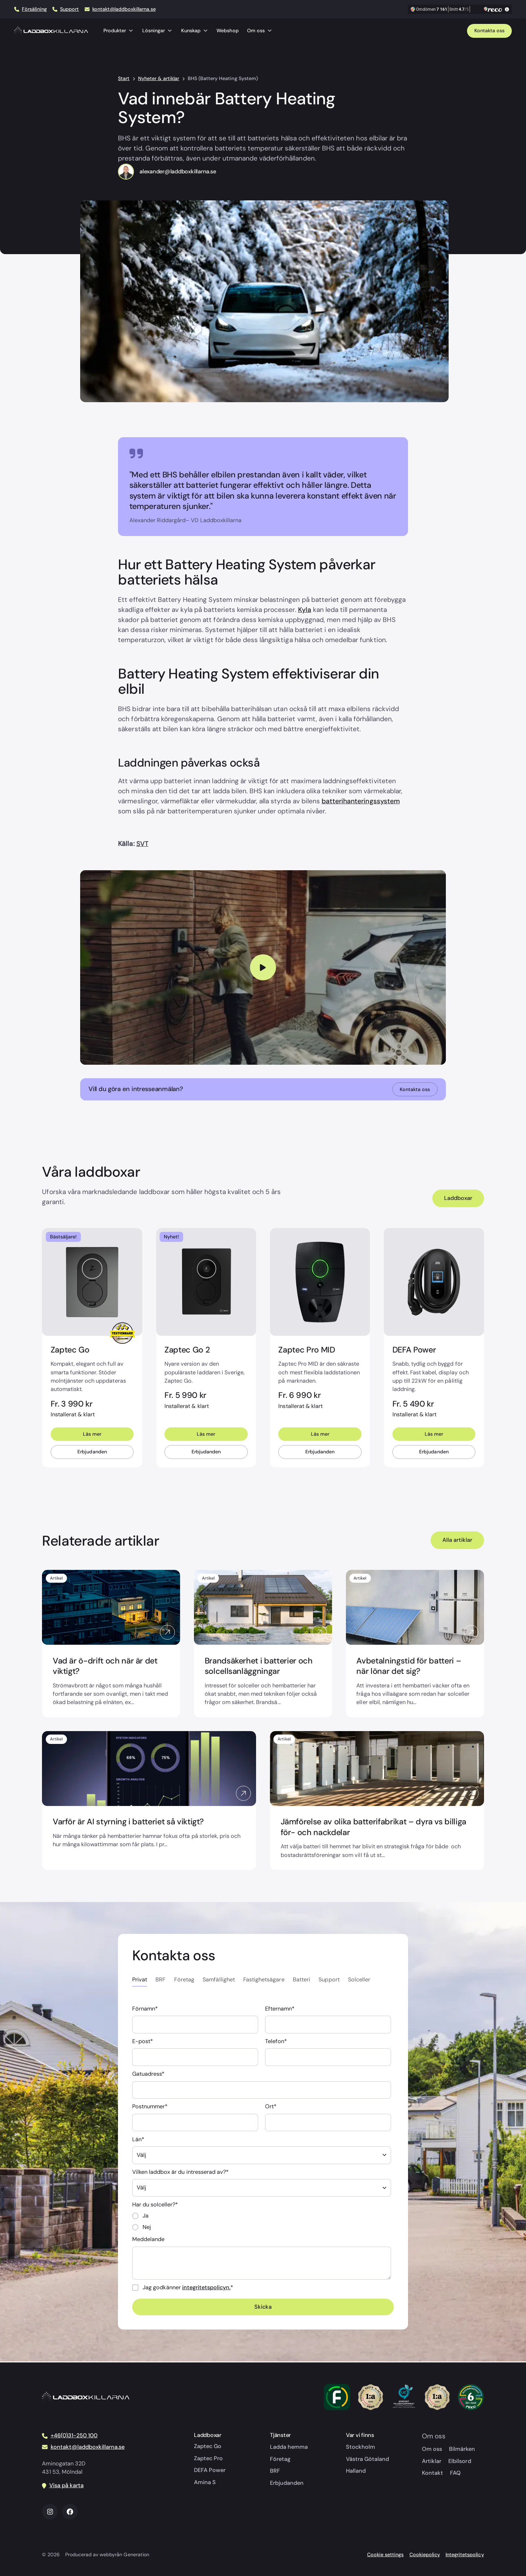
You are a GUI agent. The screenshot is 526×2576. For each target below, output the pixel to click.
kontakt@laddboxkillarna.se (124, 9)
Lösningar (157, 30)
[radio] (261, 2217)
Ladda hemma (289, 2446)
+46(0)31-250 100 (74, 2435)
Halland (356, 2470)
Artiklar (431, 2461)
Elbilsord (459, 2461)
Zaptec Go (207, 2446)
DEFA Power (210, 2470)
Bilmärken (462, 2449)
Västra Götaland (367, 2459)
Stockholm (360, 2446)
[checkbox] (261, 2223)
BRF (275, 2470)
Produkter (118, 30)
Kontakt (432, 2472)
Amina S (205, 2482)
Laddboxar (458, 1198)
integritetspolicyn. (206, 2288)
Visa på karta (66, 2485)
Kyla (304, 609)
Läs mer (92, 1435)
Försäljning (34, 9)
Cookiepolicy (424, 2554)
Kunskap (194, 30)
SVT (142, 843)
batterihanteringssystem (361, 801)
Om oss (259, 30)
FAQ (455, 2472)
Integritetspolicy (465, 2554)
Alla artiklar (457, 1541)
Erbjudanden (92, 1453)
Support (69, 9)
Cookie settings (385, 2554)
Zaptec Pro (208, 2458)
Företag (280, 2459)
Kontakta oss (489, 30)
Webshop (227, 30)
